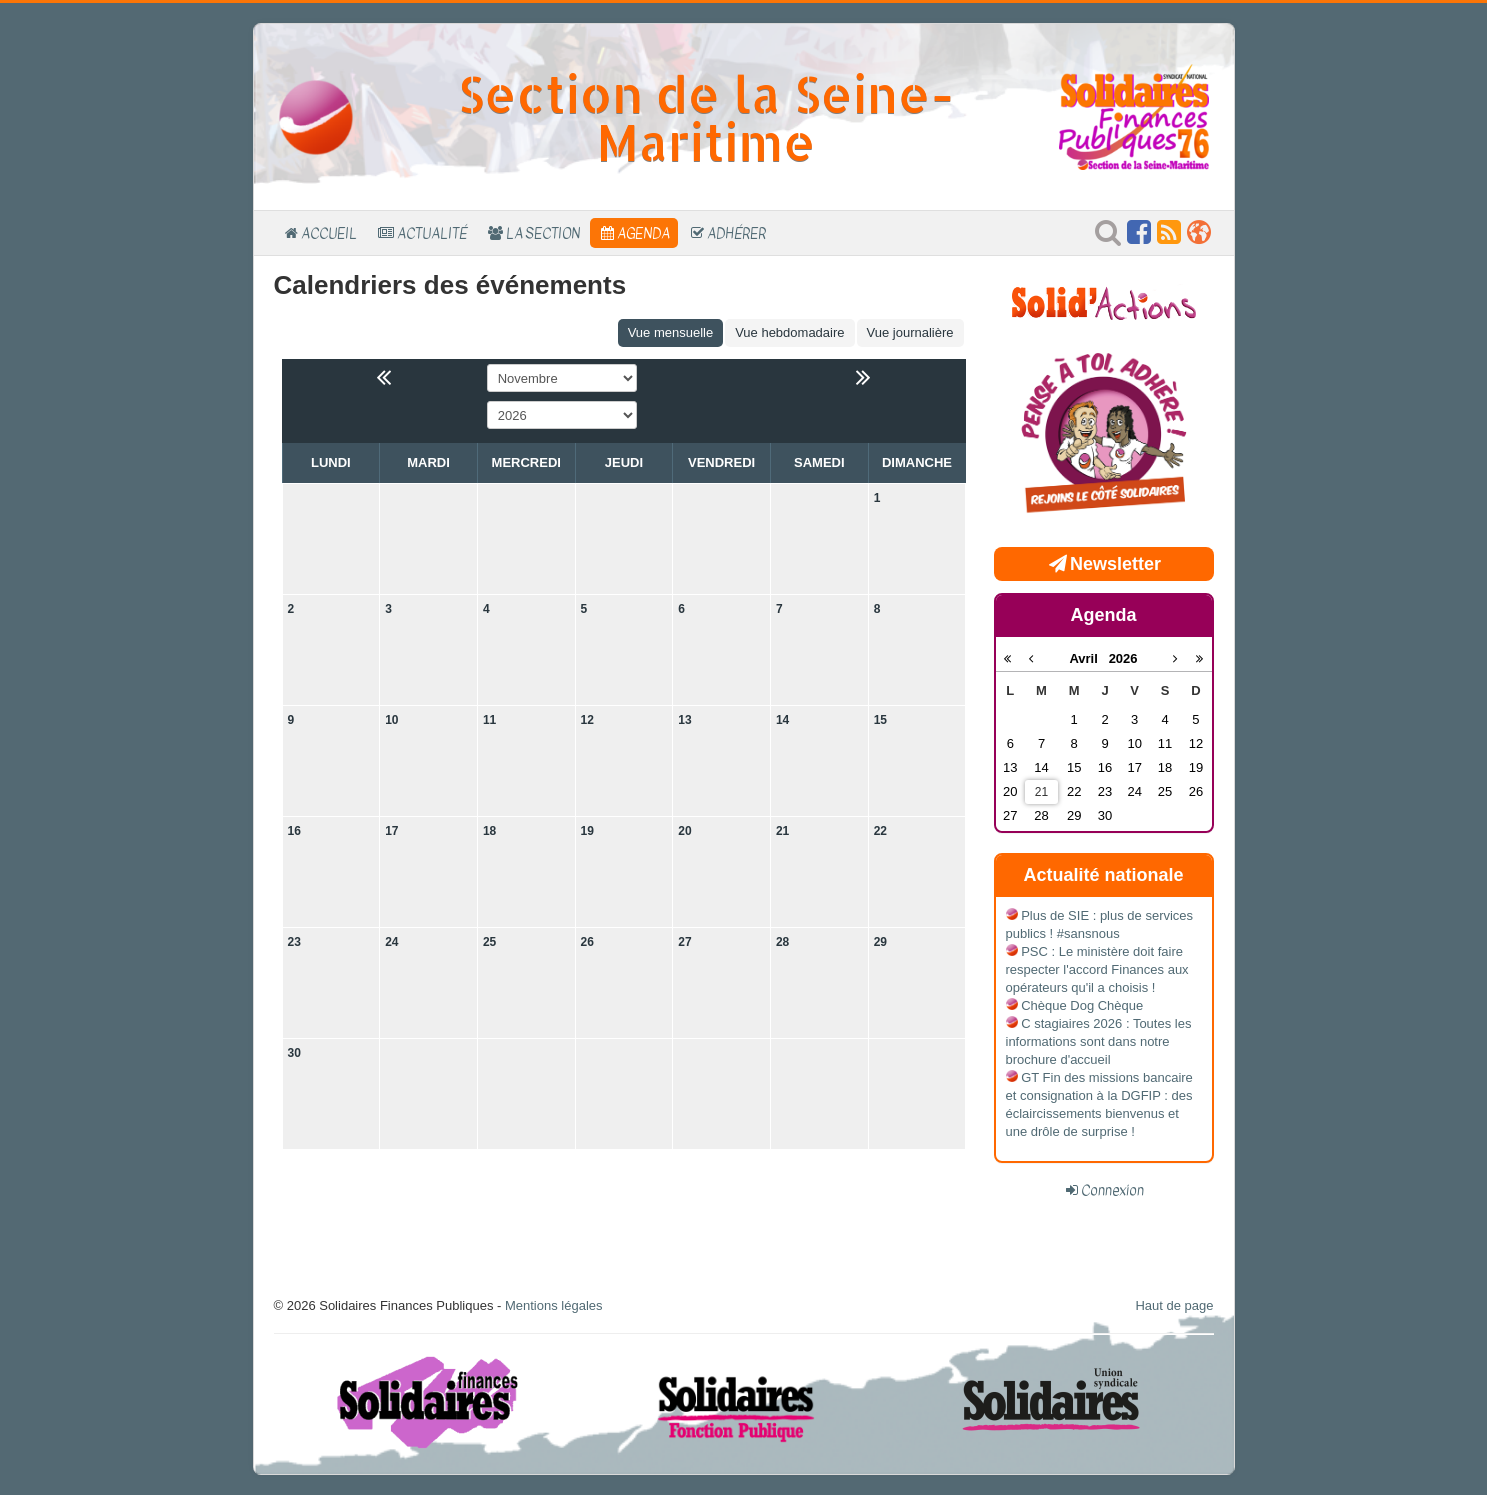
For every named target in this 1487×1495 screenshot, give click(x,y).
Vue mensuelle (671, 332)
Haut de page (1174, 1305)
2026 (1123, 658)
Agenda (643, 233)
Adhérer (736, 233)
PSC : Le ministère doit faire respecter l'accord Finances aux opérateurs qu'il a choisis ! (1097, 969)
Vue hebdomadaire (789, 332)
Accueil (329, 233)
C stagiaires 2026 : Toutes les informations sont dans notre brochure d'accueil (1099, 1041)
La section (543, 233)
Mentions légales (554, 1305)
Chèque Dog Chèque (1082, 1005)
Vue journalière (910, 332)
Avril (1088, 658)
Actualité (432, 233)
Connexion (1112, 1190)
